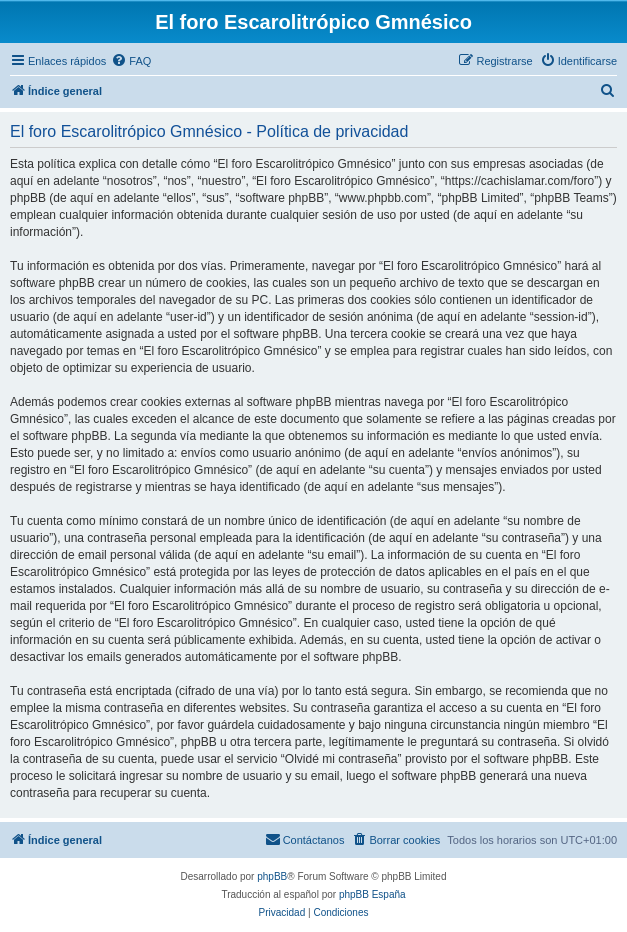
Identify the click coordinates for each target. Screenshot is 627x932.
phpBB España (372, 894)
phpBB (272, 876)
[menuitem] (131, 61)
